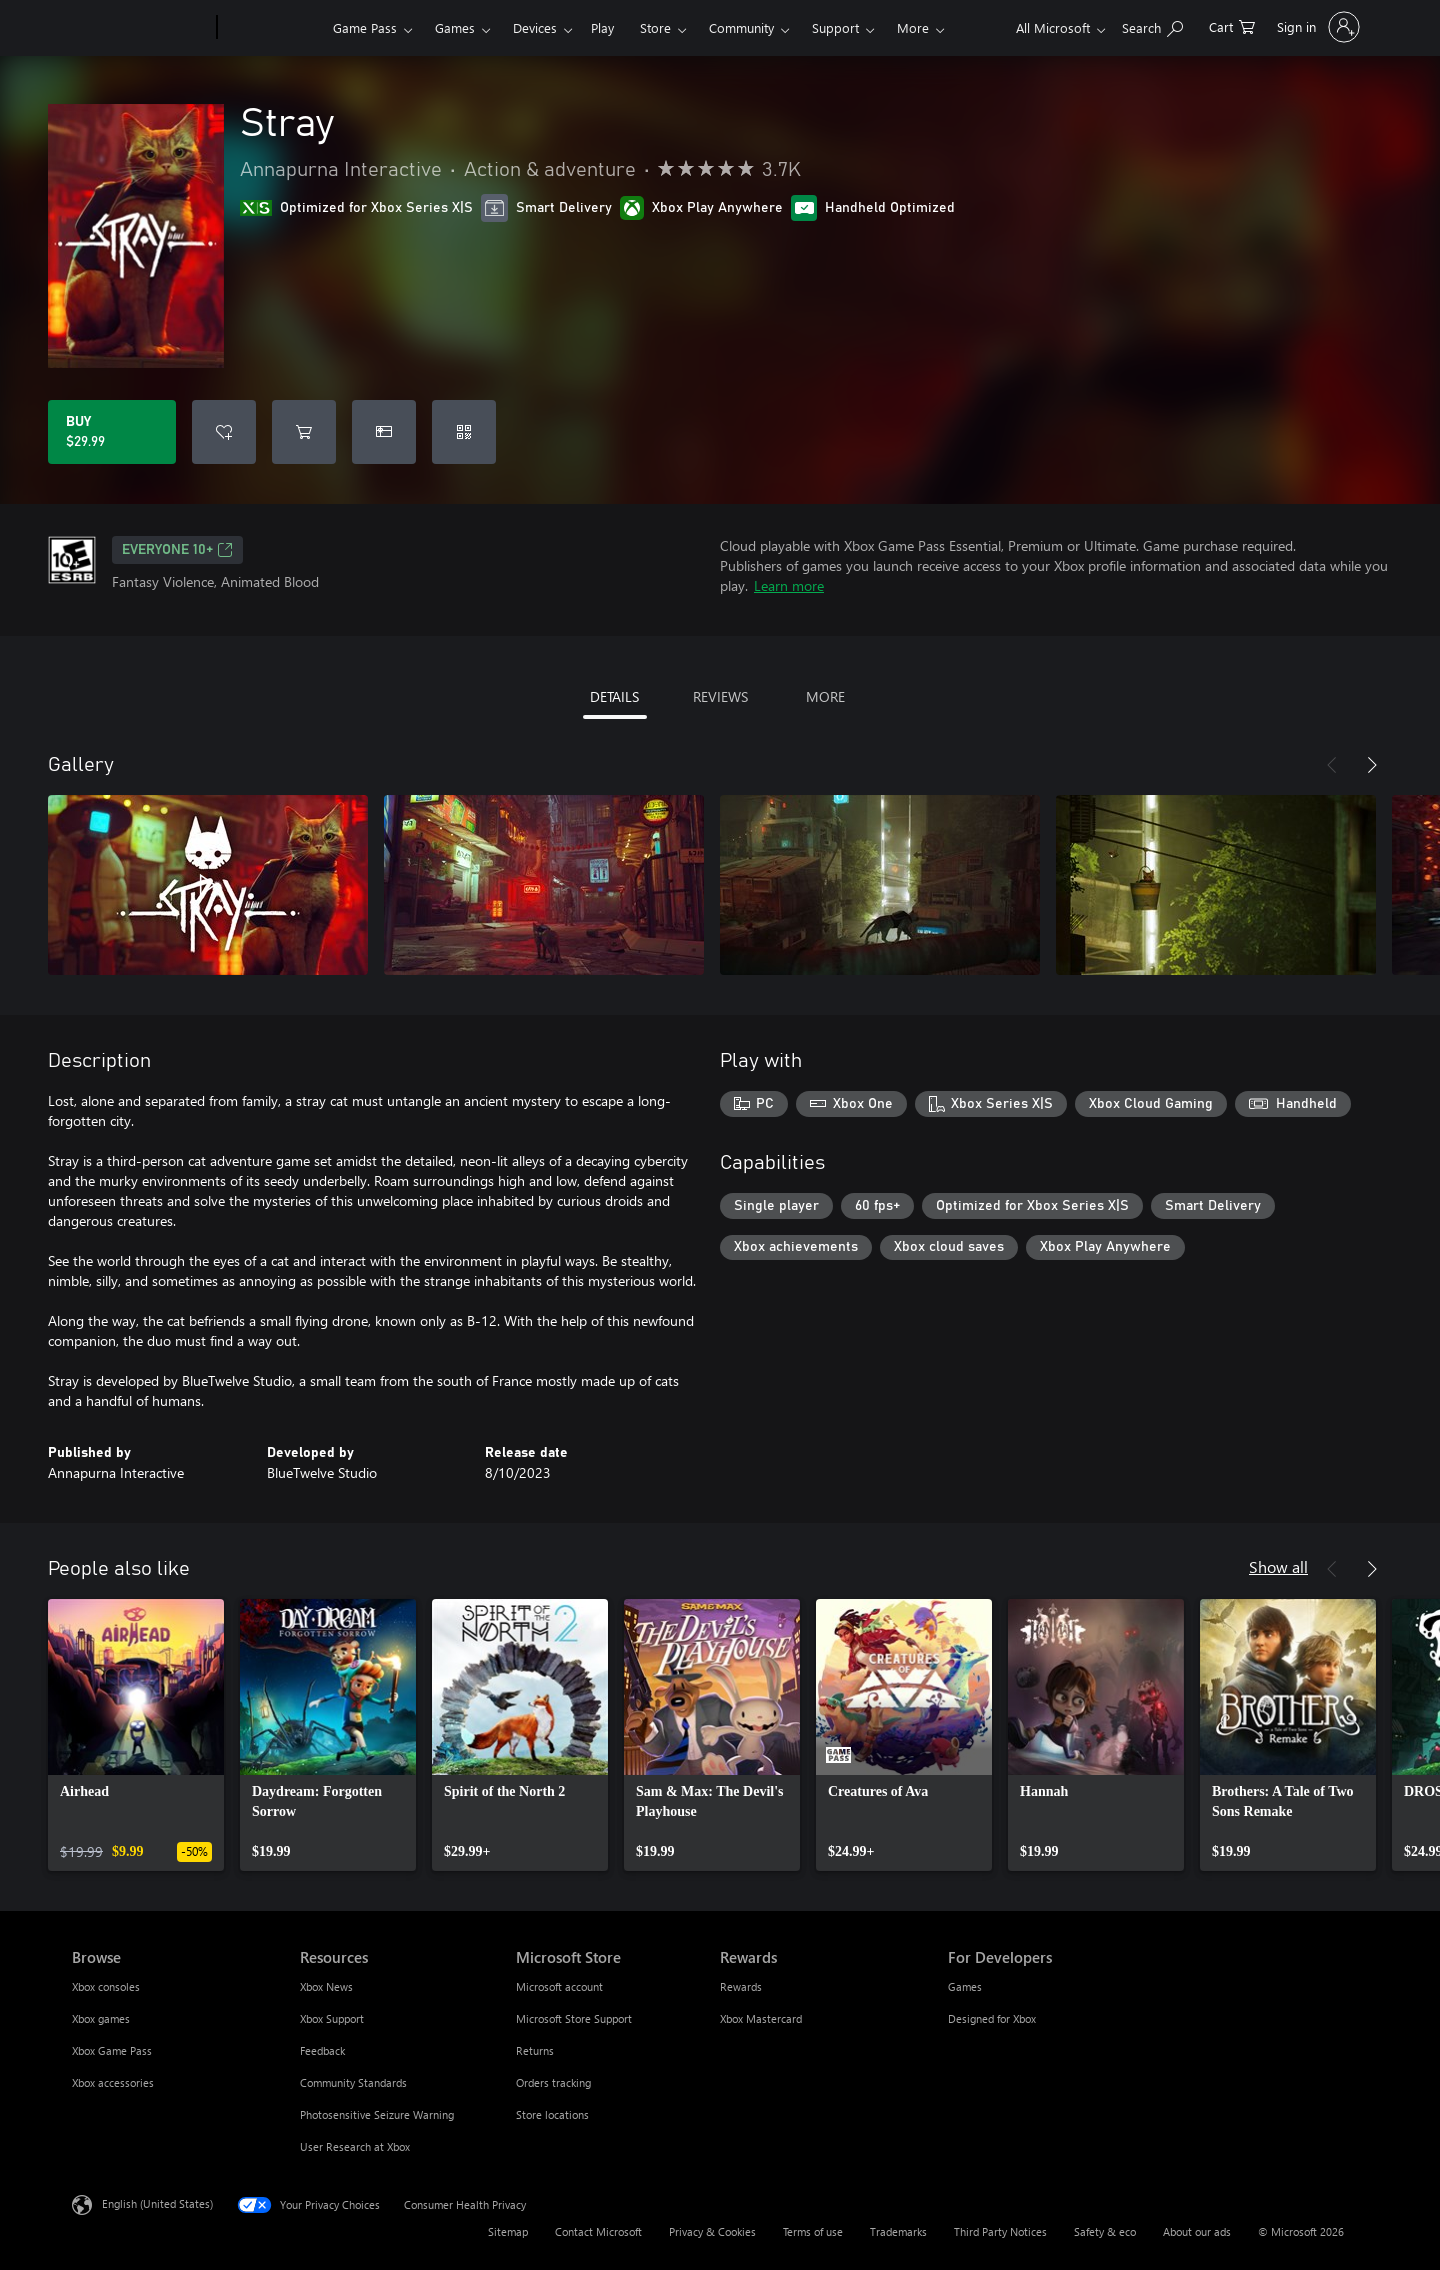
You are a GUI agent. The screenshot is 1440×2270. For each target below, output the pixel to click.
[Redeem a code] (464, 432)
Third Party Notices (1000, 2231)
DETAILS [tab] (614, 696)
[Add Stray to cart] (304, 432)
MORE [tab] (825, 696)
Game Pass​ (365, 27)
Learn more (789, 585)
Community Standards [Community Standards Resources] (353, 2082)
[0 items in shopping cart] (1232, 25)
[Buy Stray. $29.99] (112, 432)
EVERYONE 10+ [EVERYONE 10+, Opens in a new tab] (177, 550)
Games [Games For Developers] (965, 1986)
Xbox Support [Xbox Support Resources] (332, 2018)
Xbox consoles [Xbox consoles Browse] (106, 1986)
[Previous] (1332, 765)
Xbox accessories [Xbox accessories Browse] (113, 2082)
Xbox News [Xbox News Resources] (326, 1986)
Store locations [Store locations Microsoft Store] (552, 2114)
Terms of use (813, 2231)
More (913, 27)
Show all (1278, 1566)
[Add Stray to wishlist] (224, 432)
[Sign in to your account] (1316, 27)
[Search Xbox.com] (1152, 25)
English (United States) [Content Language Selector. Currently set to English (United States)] (157, 2203)
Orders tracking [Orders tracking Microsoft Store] (553, 2082)
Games (455, 27)
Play (602, 27)
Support (835, 27)
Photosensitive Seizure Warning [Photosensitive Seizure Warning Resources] (377, 2114)
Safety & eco (1105, 2231)
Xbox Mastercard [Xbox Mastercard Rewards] (761, 2018)
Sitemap (508, 2231)
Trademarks (898, 2231)
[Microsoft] (140, 28)
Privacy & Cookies (712, 2231)
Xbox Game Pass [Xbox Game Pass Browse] (112, 2050)
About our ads (1197, 2231)
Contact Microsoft (598, 2231)
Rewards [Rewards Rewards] (741, 1986)
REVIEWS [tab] (720, 696)
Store (655, 27)
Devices (535, 27)
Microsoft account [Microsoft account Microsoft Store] (559, 1986)
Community (741, 27)
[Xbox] (272, 28)
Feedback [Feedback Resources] (322, 2050)
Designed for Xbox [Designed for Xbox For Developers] (992, 2018)
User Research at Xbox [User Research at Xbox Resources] (355, 2146)
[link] (136, 1735)
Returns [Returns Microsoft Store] (535, 2050)
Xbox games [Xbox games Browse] (101, 2018)
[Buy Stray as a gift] (384, 432)
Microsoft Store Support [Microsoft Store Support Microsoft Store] (574, 2018)
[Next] (1372, 765)
